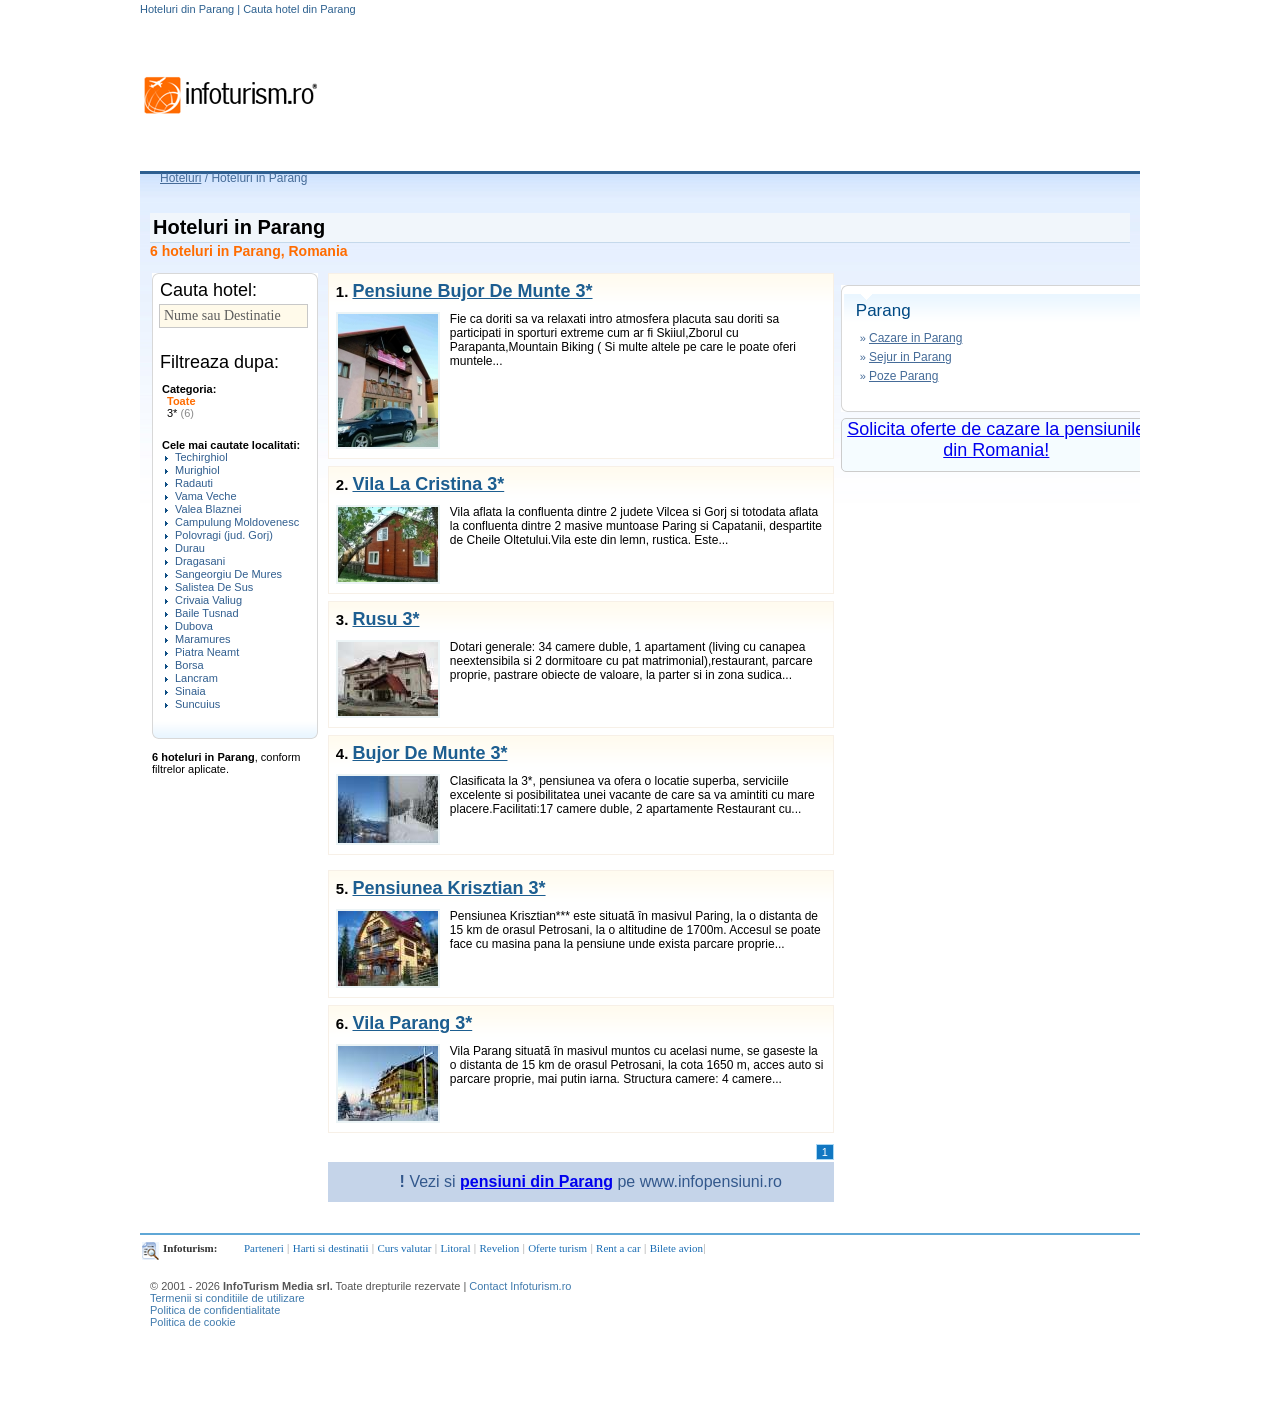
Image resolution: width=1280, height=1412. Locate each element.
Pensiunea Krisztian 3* (448, 888)
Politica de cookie (193, 1322)
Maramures (203, 639)
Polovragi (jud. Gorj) (224, 535)
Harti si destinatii (331, 1248)
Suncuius (197, 704)
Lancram (196, 678)
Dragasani (200, 561)
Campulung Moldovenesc (237, 522)
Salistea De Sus (214, 587)
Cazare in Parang (915, 338)
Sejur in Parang (910, 357)
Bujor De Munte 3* (429, 753)
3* (180, 413)
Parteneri (264, 1248)
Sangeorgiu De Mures (228, 574)
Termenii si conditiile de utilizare (227, 1298)
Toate (181, 401)
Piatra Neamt (207, 652)
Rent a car (618, 1248)
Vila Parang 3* (412, 1023)
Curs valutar (404, 1248)
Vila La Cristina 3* (428, 484)
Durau (190, 548)
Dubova (194, 626)
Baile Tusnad (207, 613)
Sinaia (190, 691)
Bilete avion (676, 1248)
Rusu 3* (385, 619)
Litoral (456, 1248)
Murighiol (197, 470)
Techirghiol (201, 457)
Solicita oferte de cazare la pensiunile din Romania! (996, 439)
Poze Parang (903, 376)
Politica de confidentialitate (215, 1310)
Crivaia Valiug (208, 600)
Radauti (194, 483)
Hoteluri (180, 178)
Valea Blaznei (208, 509)
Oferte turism (557, 1248)
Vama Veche (206, 496)
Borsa (189, 665)
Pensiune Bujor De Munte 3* (472, 291)
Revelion (499, 1248)
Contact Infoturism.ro (520, 1286)
